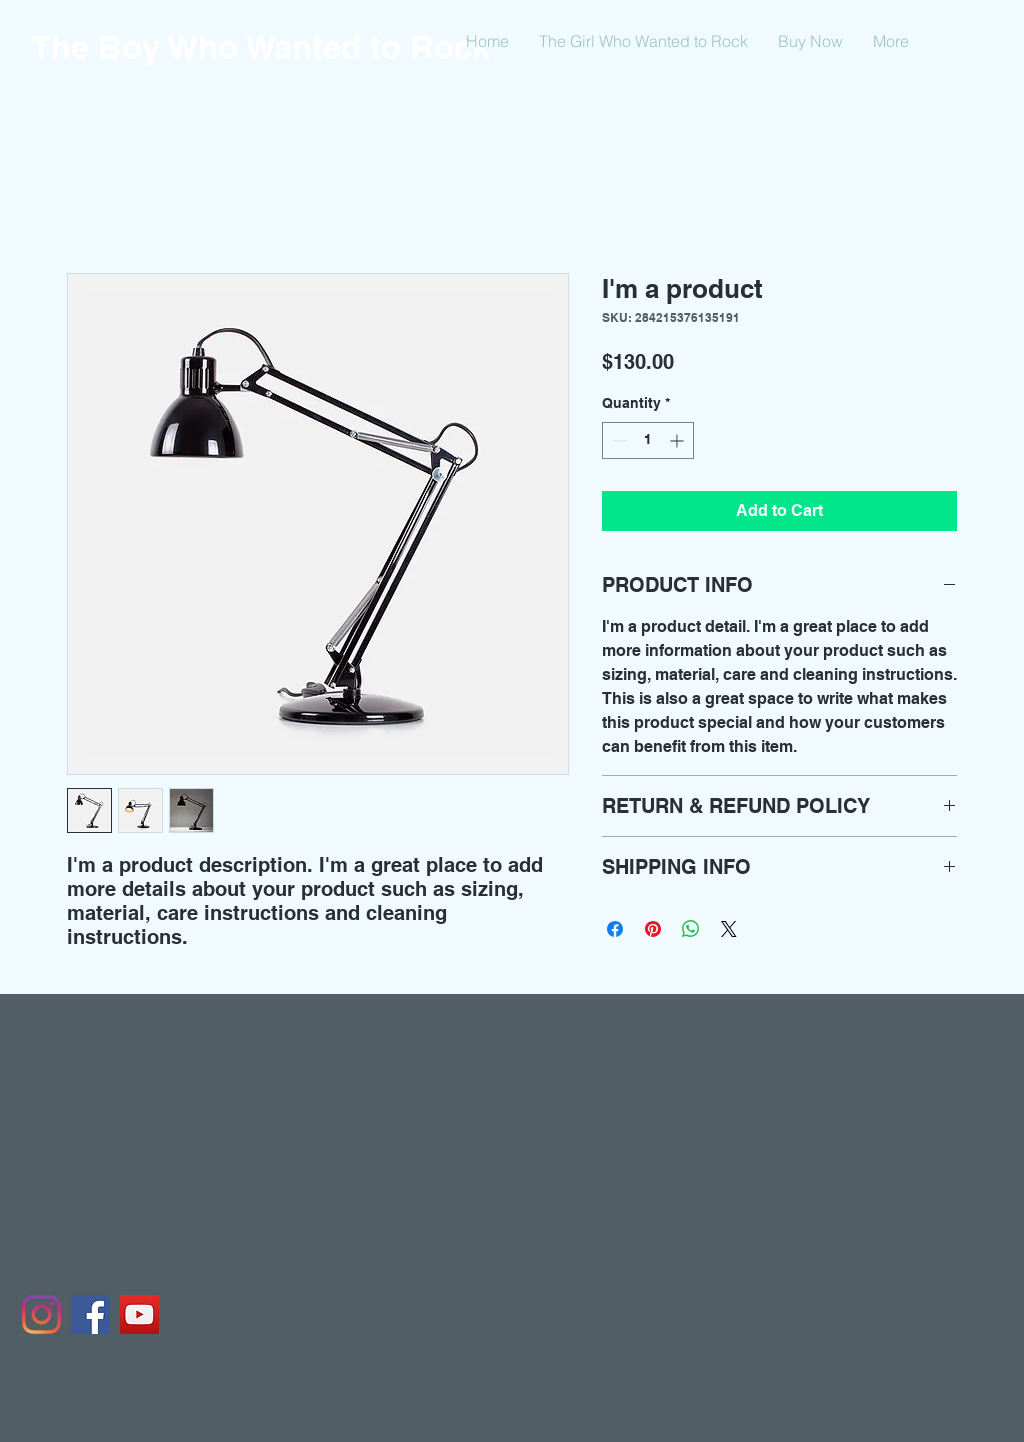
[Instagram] (41, 1314)
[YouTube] (139, 1314)
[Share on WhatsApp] (691, 929)
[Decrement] (617, 440)
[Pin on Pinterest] (653, 929)
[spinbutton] (648, 440)
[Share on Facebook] (615, 929)
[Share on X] (729, 929)
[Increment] (678, 440)
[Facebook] (90, 1314)
